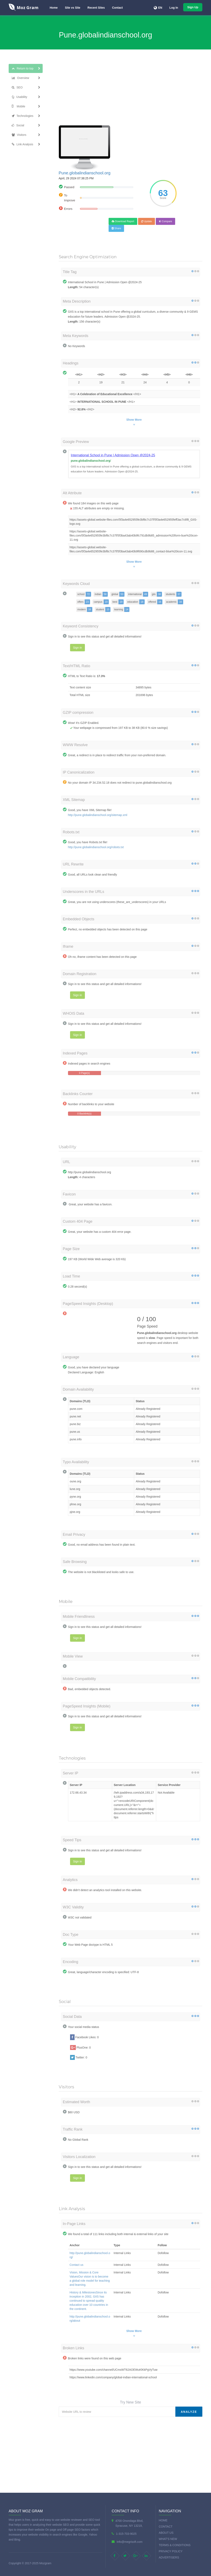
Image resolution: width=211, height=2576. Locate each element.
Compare (165, 221)
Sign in (77, 647)
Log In (173, 7)
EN (160, 7)
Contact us (76, 2264)
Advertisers (169, 2557)
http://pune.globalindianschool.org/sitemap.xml (97, 815)
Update (146, 221)
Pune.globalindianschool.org (84, 173)
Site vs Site (72, 7)
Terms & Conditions (175, 2545)
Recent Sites (96, 7)
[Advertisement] (131, 86)
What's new (168, 2539)
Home (54, 7)
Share (116, 228)
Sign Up (192, 7)
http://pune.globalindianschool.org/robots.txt (96, 847)
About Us (166, 2532)
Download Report (123, 221)
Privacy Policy (171, 2551)
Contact (117, 7)
